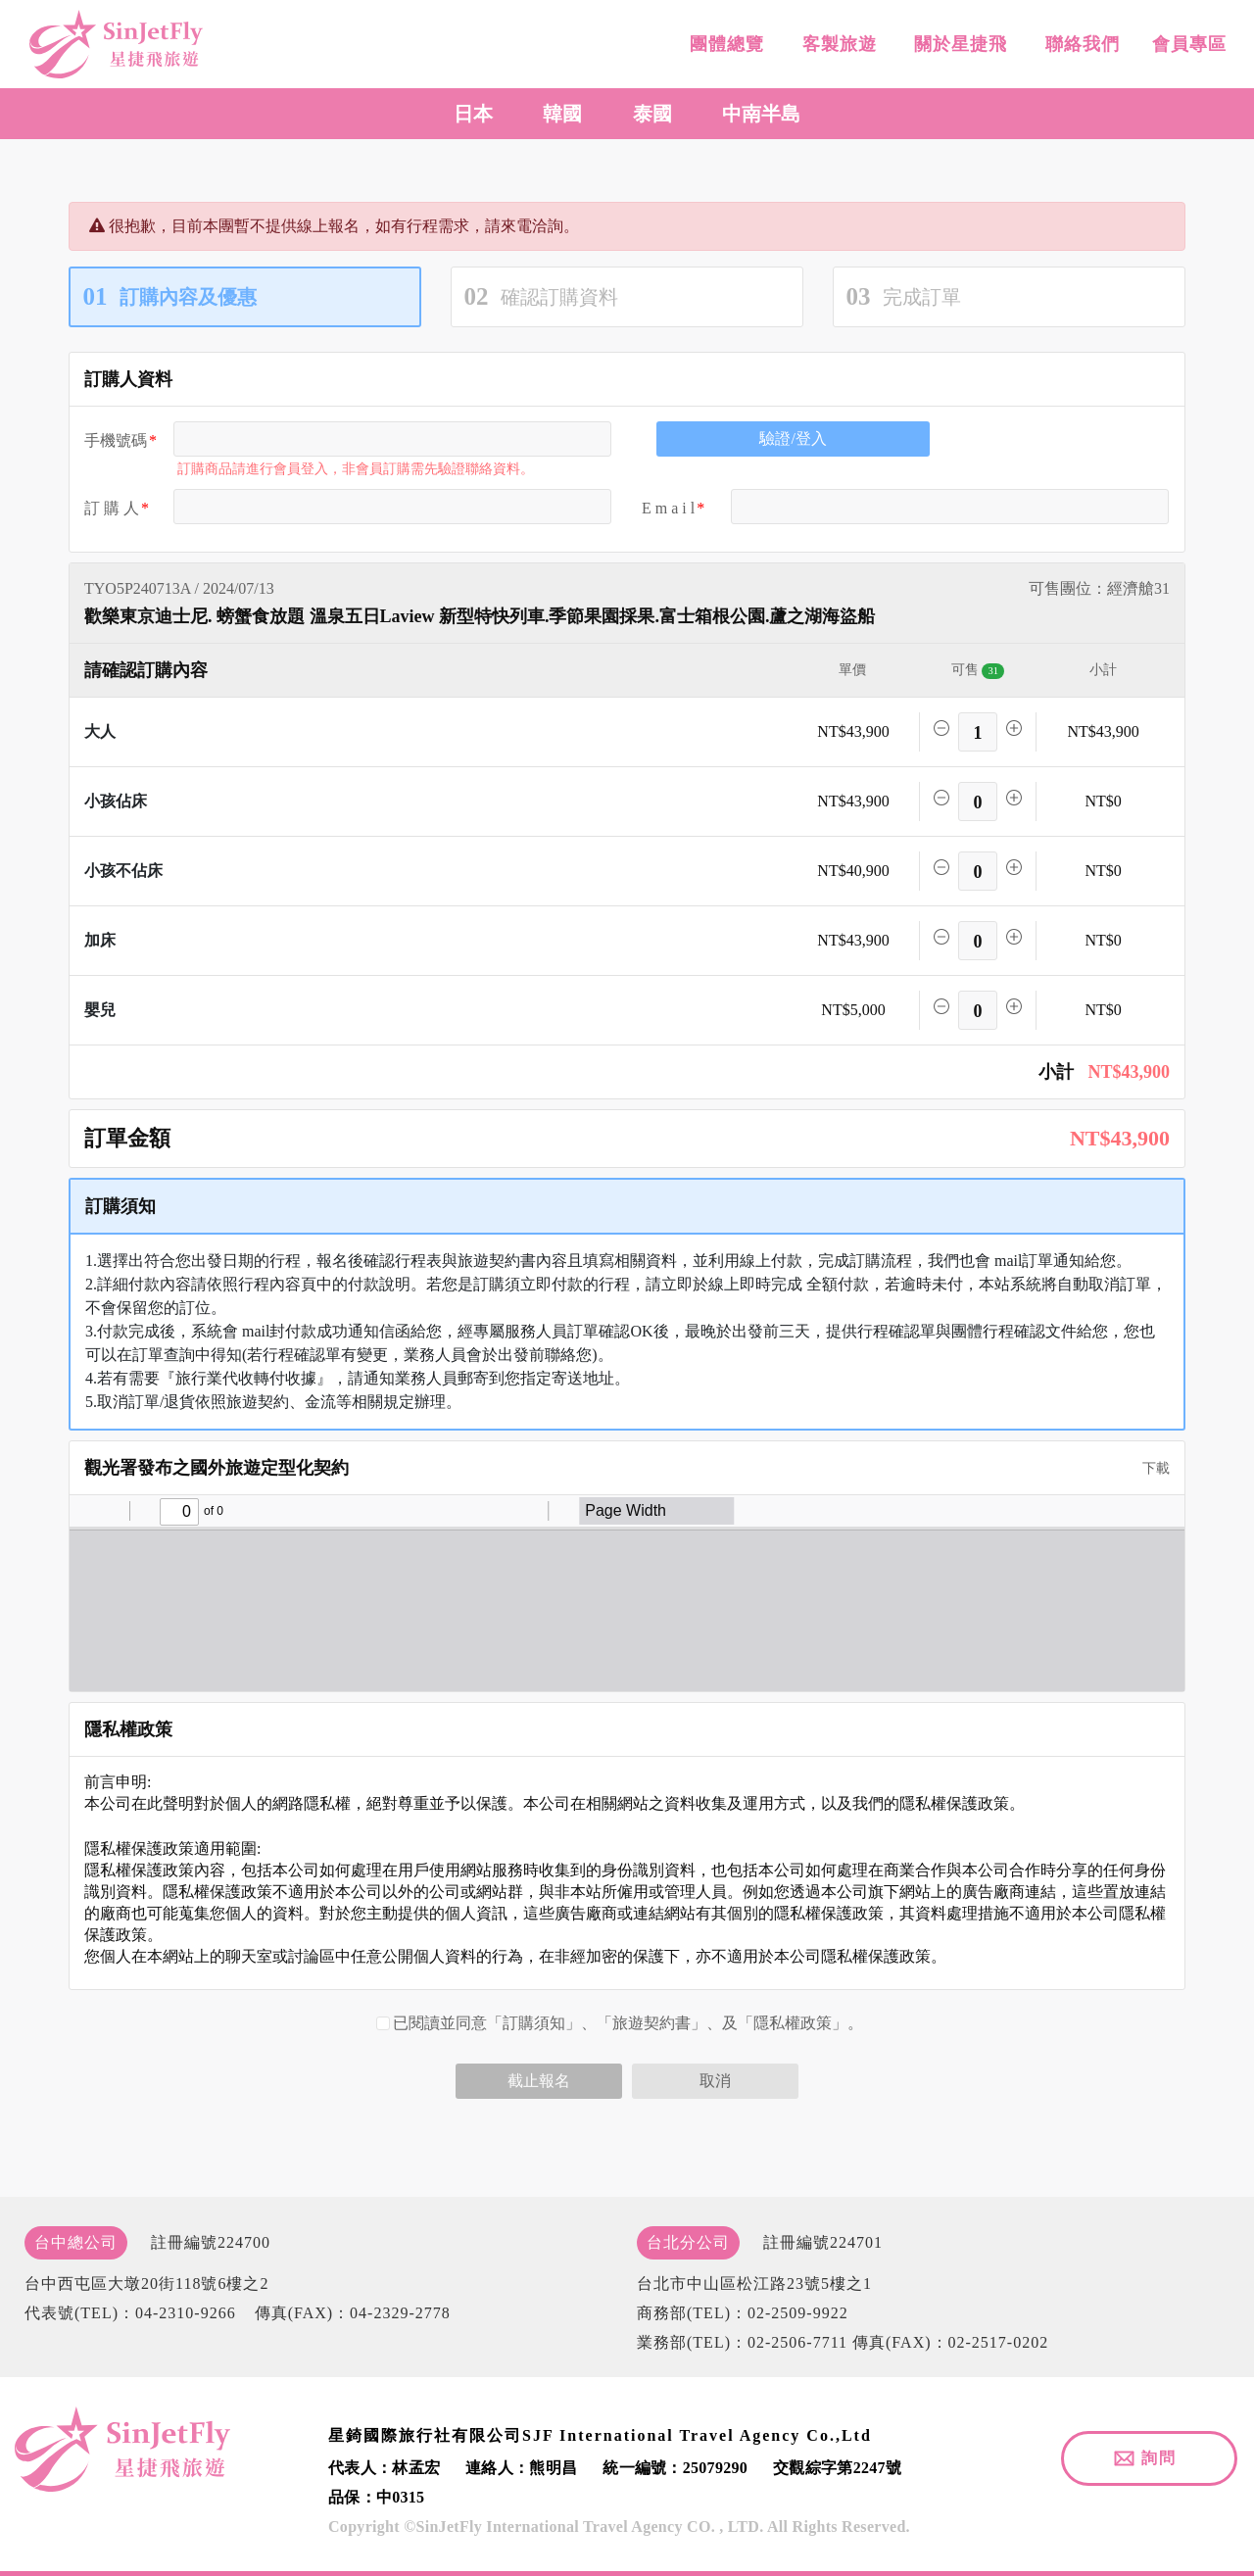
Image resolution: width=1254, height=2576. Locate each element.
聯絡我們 (1079, 44)
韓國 (562, 113)
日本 (473, 113)
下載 (1149, 1468)
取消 (715, 2080)
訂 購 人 (111, 508)
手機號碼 (115, 440)
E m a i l (668, 508)
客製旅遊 (836, 44)
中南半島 (761, 113)
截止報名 (538, 2080)
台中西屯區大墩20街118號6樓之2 (146, 2283)
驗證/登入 (792, 438)
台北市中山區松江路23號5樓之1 (754, 2283)
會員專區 (1187, 44)
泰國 (652, 113)
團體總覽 (724, 44)
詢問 (1159, 2458)
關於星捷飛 (958, 44)
